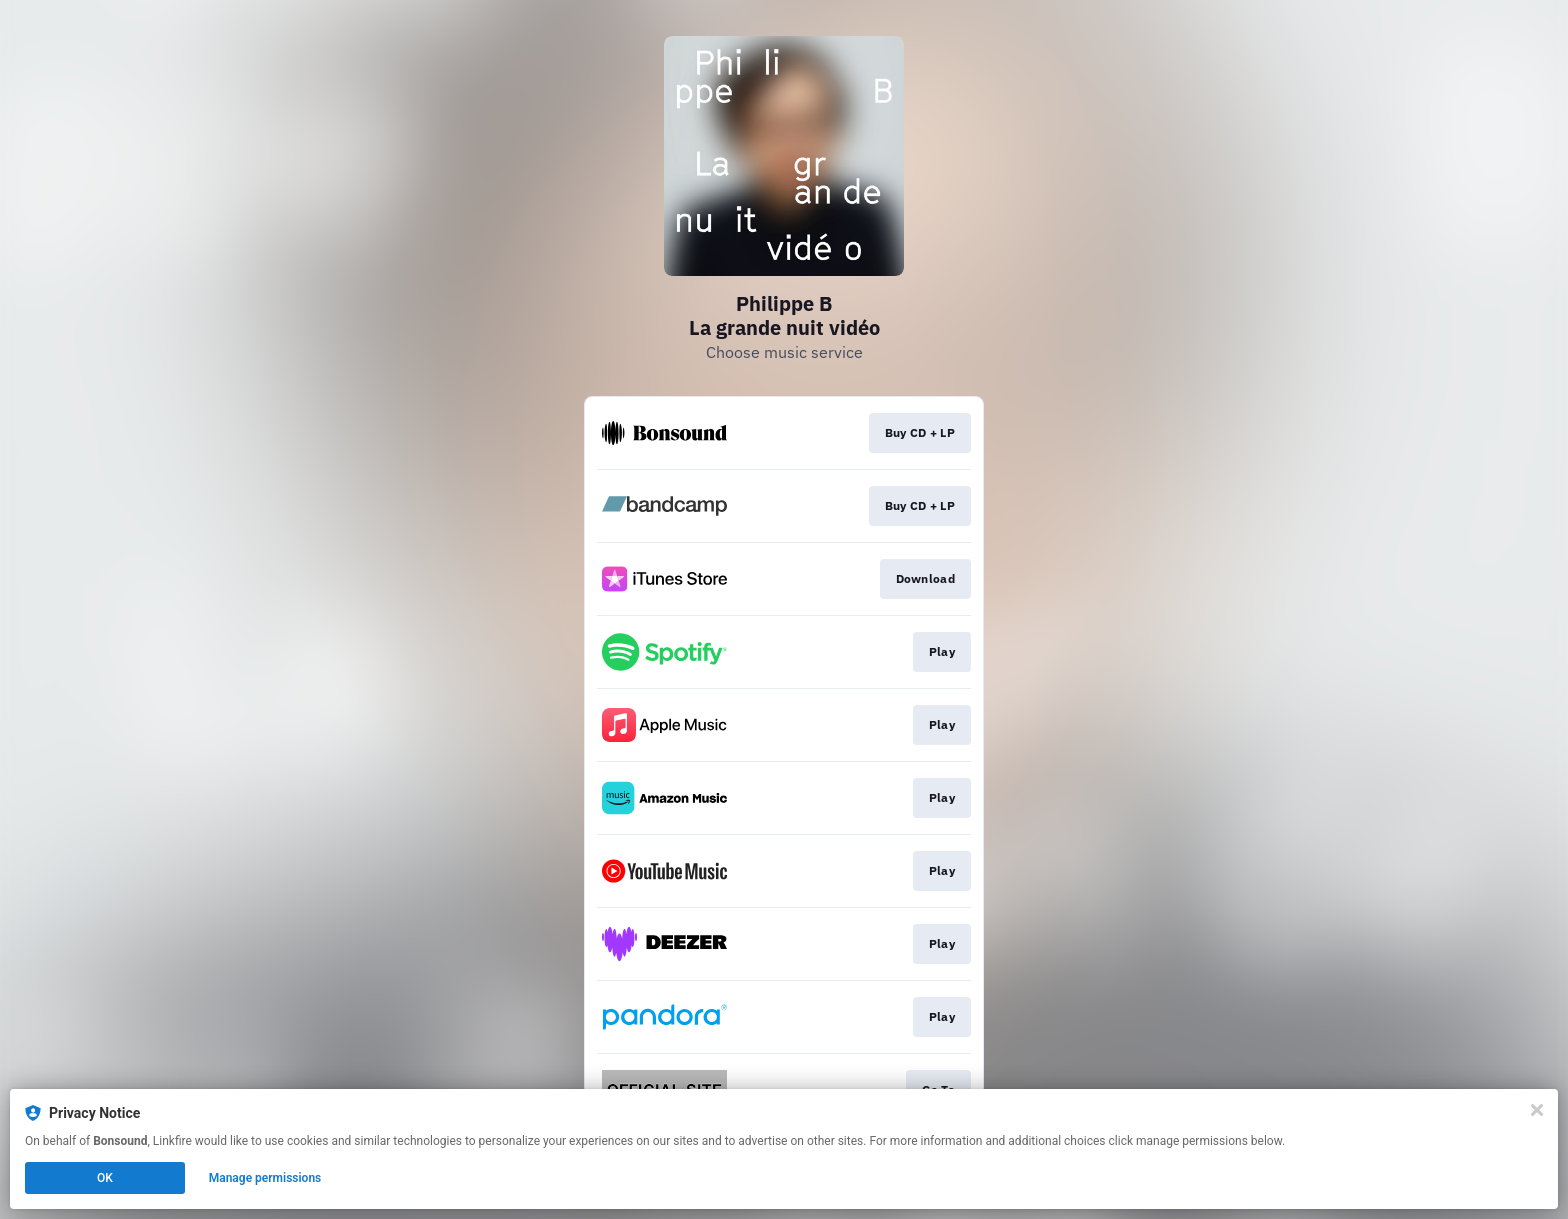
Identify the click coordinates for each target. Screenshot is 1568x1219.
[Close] (1537, 1110)
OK (105, 1178)
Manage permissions (265, 1178)
